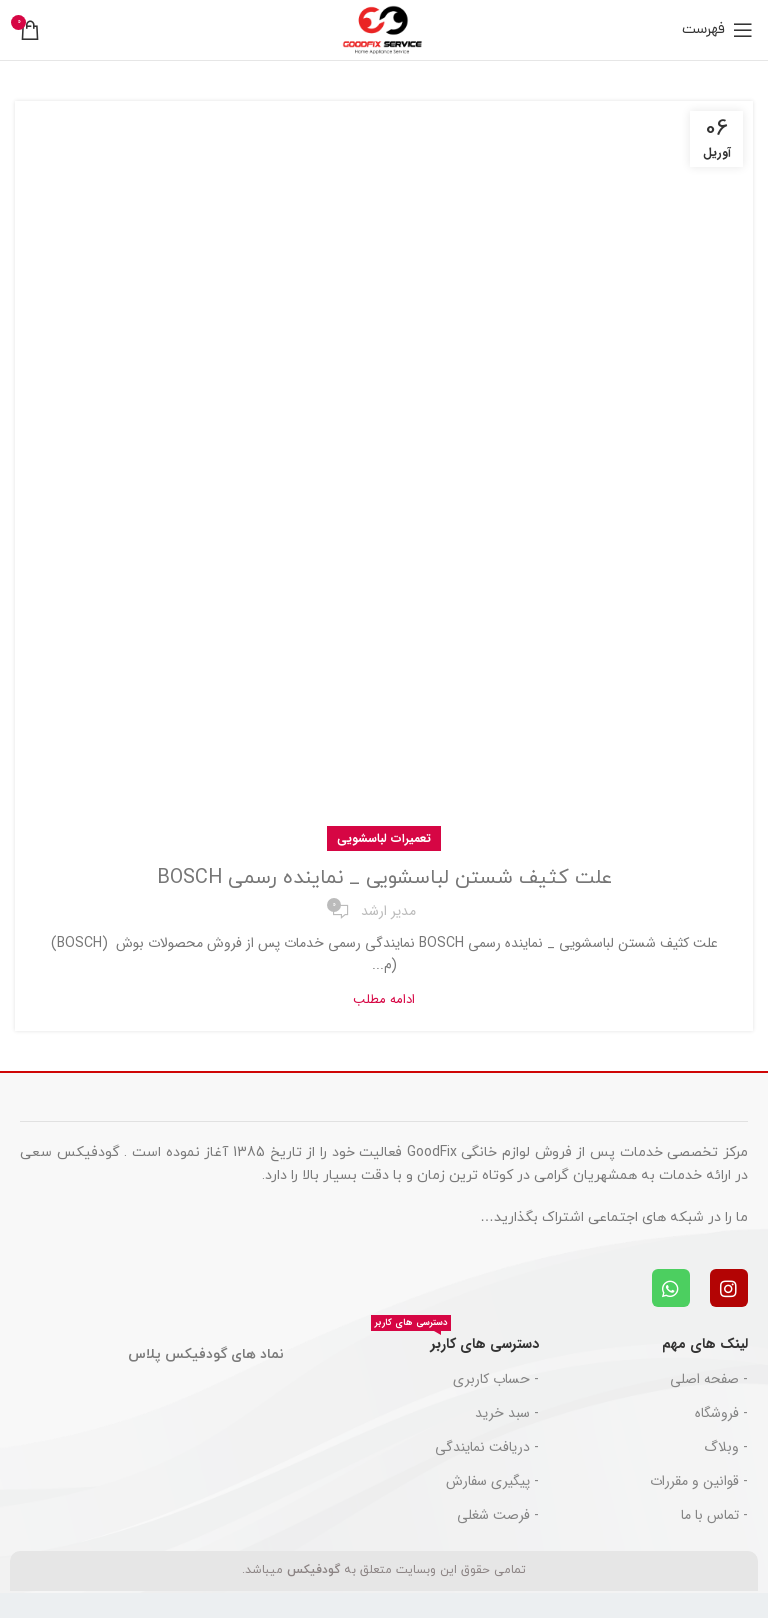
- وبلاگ (726, 1447)
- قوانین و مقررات (699, 1481)
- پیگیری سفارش (492, 1481)
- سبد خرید (507, 1413)
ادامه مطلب (384, 999)
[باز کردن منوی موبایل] (717, 30)
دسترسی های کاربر (455, 1341)
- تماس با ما (714, 1515)
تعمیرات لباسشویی (384, 838)
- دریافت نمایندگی (487, 1447)
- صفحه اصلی (709, 1379)
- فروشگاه (721, 1413)
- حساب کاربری (496, 1379)
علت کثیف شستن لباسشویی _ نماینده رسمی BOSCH (384, 878)
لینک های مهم (705, 1344)
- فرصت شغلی (498, 1515)
